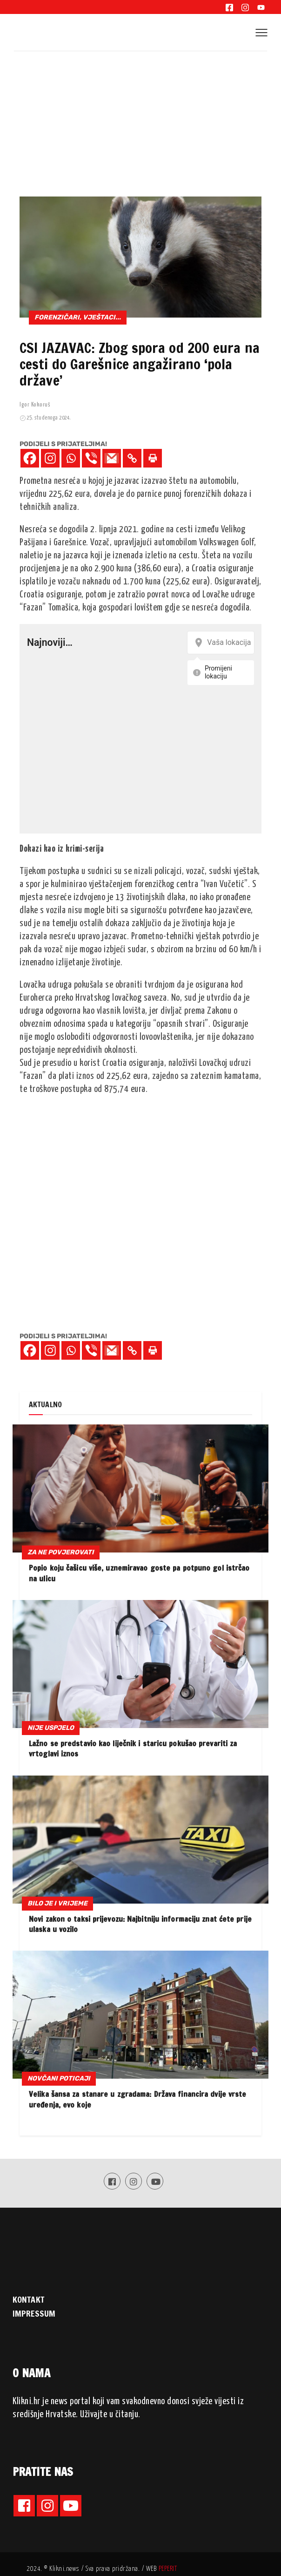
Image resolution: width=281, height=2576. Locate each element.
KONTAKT (28, 2299)
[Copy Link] (132, 458)
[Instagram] (50, 458)
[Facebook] (29, 458)
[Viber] (91, 458)
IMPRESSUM (34, 2313)
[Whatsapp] (70, 458)
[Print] (152, 458)
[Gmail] (111, 458)
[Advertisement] (140, 121)
